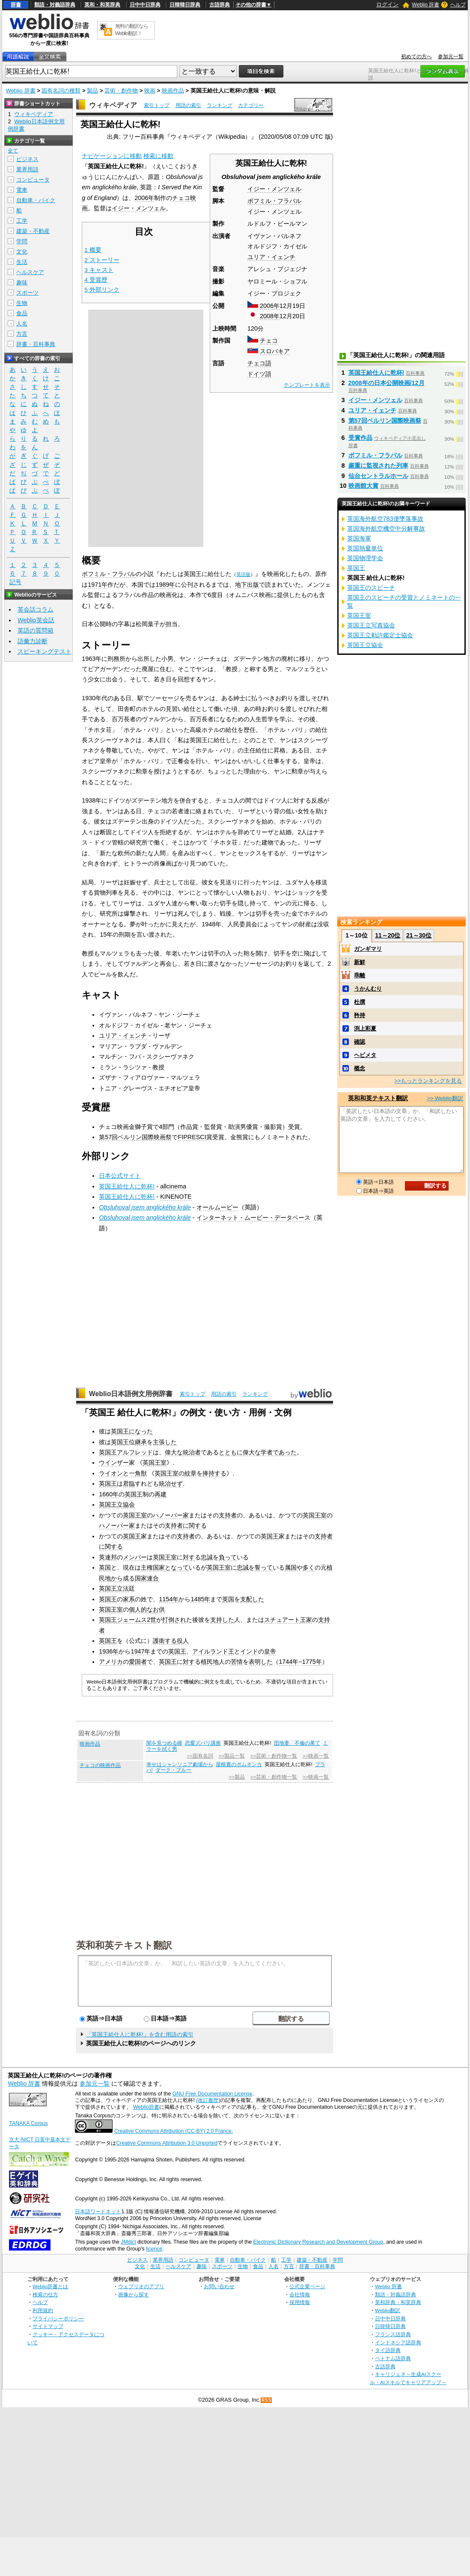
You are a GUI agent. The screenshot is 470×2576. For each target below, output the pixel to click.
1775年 (312, 1661)
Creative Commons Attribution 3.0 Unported (166, 2143)
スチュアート (282, 1619)
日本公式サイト (120, 1175)
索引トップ (157, 105)
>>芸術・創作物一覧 (273, 1755)
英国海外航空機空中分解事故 (386, 528)
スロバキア (275, 351)
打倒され (174, 1619)
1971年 (97, 584)
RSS (267, 2400)
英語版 (243, 574)
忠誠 (207, 1557)
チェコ (269, 340)
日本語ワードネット (98, 2212)
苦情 (237, 1661)
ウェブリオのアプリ (141, 2286)
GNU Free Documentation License (213, 2094)
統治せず (171, 1483)
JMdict (128, 2242)
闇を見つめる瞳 (164, 1743)
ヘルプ (458, 5)
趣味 (21, 282)
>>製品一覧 (232, 1755)
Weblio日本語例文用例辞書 (131, 1393)
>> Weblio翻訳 (445, 1098)
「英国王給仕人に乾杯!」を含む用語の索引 (139, 2034)
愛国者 (138, 1661)
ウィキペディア (113, 105)
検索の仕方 (45, 2294)
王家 (306, 1619)
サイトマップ (48, 2326)
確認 (359, 1042)
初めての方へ (416, 57)
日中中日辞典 (145, 5)
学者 (267, 1452)
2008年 (270, 316)
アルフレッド (135, 1452)
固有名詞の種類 (61, 90)
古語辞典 (219, 5)
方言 (21, 334)
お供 (159, 1609)
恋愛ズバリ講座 (203, 1743)
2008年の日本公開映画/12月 (386, 382)
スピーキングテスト (44, 651)
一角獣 (138, 1473)
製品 (92, 90)
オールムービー (217, 1207)
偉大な (174, 1452)
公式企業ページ (307, 2286)
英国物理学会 (365, 558)
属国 (291, 1567)
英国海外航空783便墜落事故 (385, 518)
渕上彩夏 (365, 1028)
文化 (21, 251)
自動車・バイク (35, 200)
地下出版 (247, 584)
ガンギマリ (368, 949)
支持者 (228, 1515)
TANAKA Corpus (28, 2123)
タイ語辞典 (388, 2350)
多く (309, 1567)
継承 (141, 1442)
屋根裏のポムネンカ (239, 1764)
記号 (15, 582)
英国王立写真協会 (371, 625)
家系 (129, 1599)
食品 (21, 313)
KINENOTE (176, 1196)
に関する (195, 1525)
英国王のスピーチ (371, 587)
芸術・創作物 (121, 90)
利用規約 (43, 2310)
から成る (123, 1578)
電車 (21, 190)
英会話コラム (36, 609)
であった (285, 1452)
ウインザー (114, 1462)
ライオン (111, 1473)
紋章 (190, 1473)
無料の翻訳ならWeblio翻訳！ (131, 29)
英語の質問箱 (36, 630)
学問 (21, 241)
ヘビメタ (365, 1055)
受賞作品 (360, 437)
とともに (231, 1452)
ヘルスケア (30, 272)
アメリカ (111, 1661)
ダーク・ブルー (173, 1770)
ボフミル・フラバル (274, 200)
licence (154, 2249)
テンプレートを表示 (307, 385)
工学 (21, 221)
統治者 (192, 1452)
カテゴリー (251, 105)
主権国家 (153, 1567)
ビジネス (27, 159)
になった (141, 1431)
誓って (264, 1567)
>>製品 (237, 1776)
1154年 (168, 1599)
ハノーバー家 (171, 1515)
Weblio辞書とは (50, 2286)
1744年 (288, 1661)
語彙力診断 (33, 641)
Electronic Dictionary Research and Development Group (318, 2242)
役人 (183, 1640)
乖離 (359, 975)
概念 (359, 1068)
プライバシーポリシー (58, 2318)
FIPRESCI (192, 1137)
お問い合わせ (219, 2286)
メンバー (135, 1557)
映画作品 (173, 90)
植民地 (210, 1661)
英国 (105, 1567)
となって (177, 1567)
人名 (21, 323)
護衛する (165, 1640)
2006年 (270, 305)
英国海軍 (359, 538)
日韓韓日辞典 (185, 5)
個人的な (141, 1609)
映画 (149, 90)
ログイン (387, 4)
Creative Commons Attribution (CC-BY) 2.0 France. (173, 2131)
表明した (261, 1661)
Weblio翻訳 (387, 2310)
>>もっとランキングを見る (428, 1081)
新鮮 (359, 962)
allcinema (173, 1186)
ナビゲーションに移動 (112, 155)
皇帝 (270, 1651)
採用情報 (299, 2302)
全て (13, 150)
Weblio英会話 (36, 620)
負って (228, 1557)
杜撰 (359, 1002)
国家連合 (147, 1578)
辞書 (16, 5)
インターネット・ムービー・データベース (253, 1217)
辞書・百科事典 (35, 344)
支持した (222, 1619)
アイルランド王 (213, 1651)
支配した (252, 1599)
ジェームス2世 (136, 1619)
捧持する (214, 1473)
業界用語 (27, 169)
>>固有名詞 (200, 1755)
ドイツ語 (259, 373)
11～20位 (387, 935)
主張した (165, 1442)
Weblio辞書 (146, 2107)
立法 (123, 1588)
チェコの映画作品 (100, 1765)
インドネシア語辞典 (398, 2342)
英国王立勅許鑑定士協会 (380, 635)
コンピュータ (33, 179)
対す (189, 1557)
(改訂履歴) (208, 2100)
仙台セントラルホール (378, 475)
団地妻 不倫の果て (297, 1743)
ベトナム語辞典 (393, 2358)
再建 (161, 1494)
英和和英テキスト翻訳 (124, 1944)
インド (249, 1651)
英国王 (120, 1431)
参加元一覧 (451, 57)
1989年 (165, 584)
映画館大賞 (363, 485)
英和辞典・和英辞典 (398, 2302)
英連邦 (108, 1557)
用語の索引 (188, 105)
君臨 (129, 1483)
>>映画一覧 (316, 1755)
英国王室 (155, 1462)
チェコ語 (259, 363)
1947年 (140, 1651)
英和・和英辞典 (102, 5)
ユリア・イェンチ (271, 257)
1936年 (109, 1651)
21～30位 (418, 935)
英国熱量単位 (365, 548)
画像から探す (133, 2294)
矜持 (359, 1015)
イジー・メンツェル (274, 188)
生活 (21, 262)
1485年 (200, 1599)
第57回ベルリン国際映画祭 (135, 1137)
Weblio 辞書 (425, 5)
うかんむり (368, 988)
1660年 (109, 1494)
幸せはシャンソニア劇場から (179, 1764)
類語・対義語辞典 (54, 5)
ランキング (219, 105)
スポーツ (27, 293)
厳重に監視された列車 (378, 465)
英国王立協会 (117, 1504)
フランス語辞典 (393, 2334)
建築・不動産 (33, 231)
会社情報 (299, 2294)
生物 (21, 303)
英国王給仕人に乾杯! (127, 1186)
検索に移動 (158, 155)
